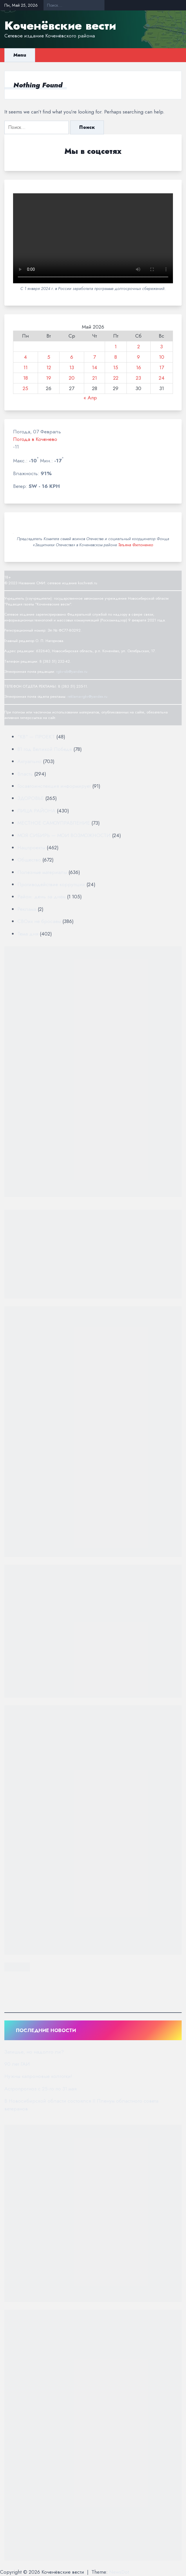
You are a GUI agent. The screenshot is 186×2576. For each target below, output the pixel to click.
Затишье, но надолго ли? (34, 2052)
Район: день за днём (41, 896)
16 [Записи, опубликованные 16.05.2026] (138, 367)
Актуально (29, 761)
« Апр (90, 397)
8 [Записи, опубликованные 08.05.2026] (115, 357)
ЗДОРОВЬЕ (30, 798)
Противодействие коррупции (51, 884)
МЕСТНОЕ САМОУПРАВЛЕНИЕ (53, 823)
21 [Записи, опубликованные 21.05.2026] (94, 378)
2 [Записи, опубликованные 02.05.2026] (138, 346)
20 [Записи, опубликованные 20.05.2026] (72, 378)
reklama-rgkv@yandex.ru (87, 696)
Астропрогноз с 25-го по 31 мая (40, 2088)
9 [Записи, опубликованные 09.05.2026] (138, 357)
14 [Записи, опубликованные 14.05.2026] (94, 367)
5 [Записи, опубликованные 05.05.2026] (48, 357)
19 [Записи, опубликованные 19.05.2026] (48, 378)
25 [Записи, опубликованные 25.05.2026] (25, 388)
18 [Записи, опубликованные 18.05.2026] (25, 378)
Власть (25, 774)
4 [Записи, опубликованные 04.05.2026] (25, 357)
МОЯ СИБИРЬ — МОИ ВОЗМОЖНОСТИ (64, 835)
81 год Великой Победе (44, 749)
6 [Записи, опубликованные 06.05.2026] (71, 357)
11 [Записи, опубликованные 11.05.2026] (26, 367)
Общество (29, 860)
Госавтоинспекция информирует (54, 786)
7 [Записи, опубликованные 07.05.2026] (94, 357)
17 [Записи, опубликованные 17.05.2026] (161, 367)
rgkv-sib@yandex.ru (71, 671)
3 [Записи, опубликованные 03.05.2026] (161, 346)
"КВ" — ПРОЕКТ (36, 736)
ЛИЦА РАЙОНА (36, 810)
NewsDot (119, 2572)
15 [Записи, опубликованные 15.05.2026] (115, 367)
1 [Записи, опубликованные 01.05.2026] (116, 346)
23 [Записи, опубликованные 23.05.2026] (138, 378)
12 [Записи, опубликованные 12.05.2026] (48, 367)
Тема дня (27, 934)
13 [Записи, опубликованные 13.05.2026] (71, 367)
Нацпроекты (31, 847)
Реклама (26, 909)
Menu (19, 55)
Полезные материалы (42, 872)
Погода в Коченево (35, 439)
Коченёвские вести (60, 25)
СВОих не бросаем (39, 921)
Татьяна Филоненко (135, 545)
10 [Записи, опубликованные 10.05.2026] (161, 357)
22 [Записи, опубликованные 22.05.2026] (115, 378)
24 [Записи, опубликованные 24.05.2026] (162, 378)
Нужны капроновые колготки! (38, 2076)
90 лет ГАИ (17, 2064)
